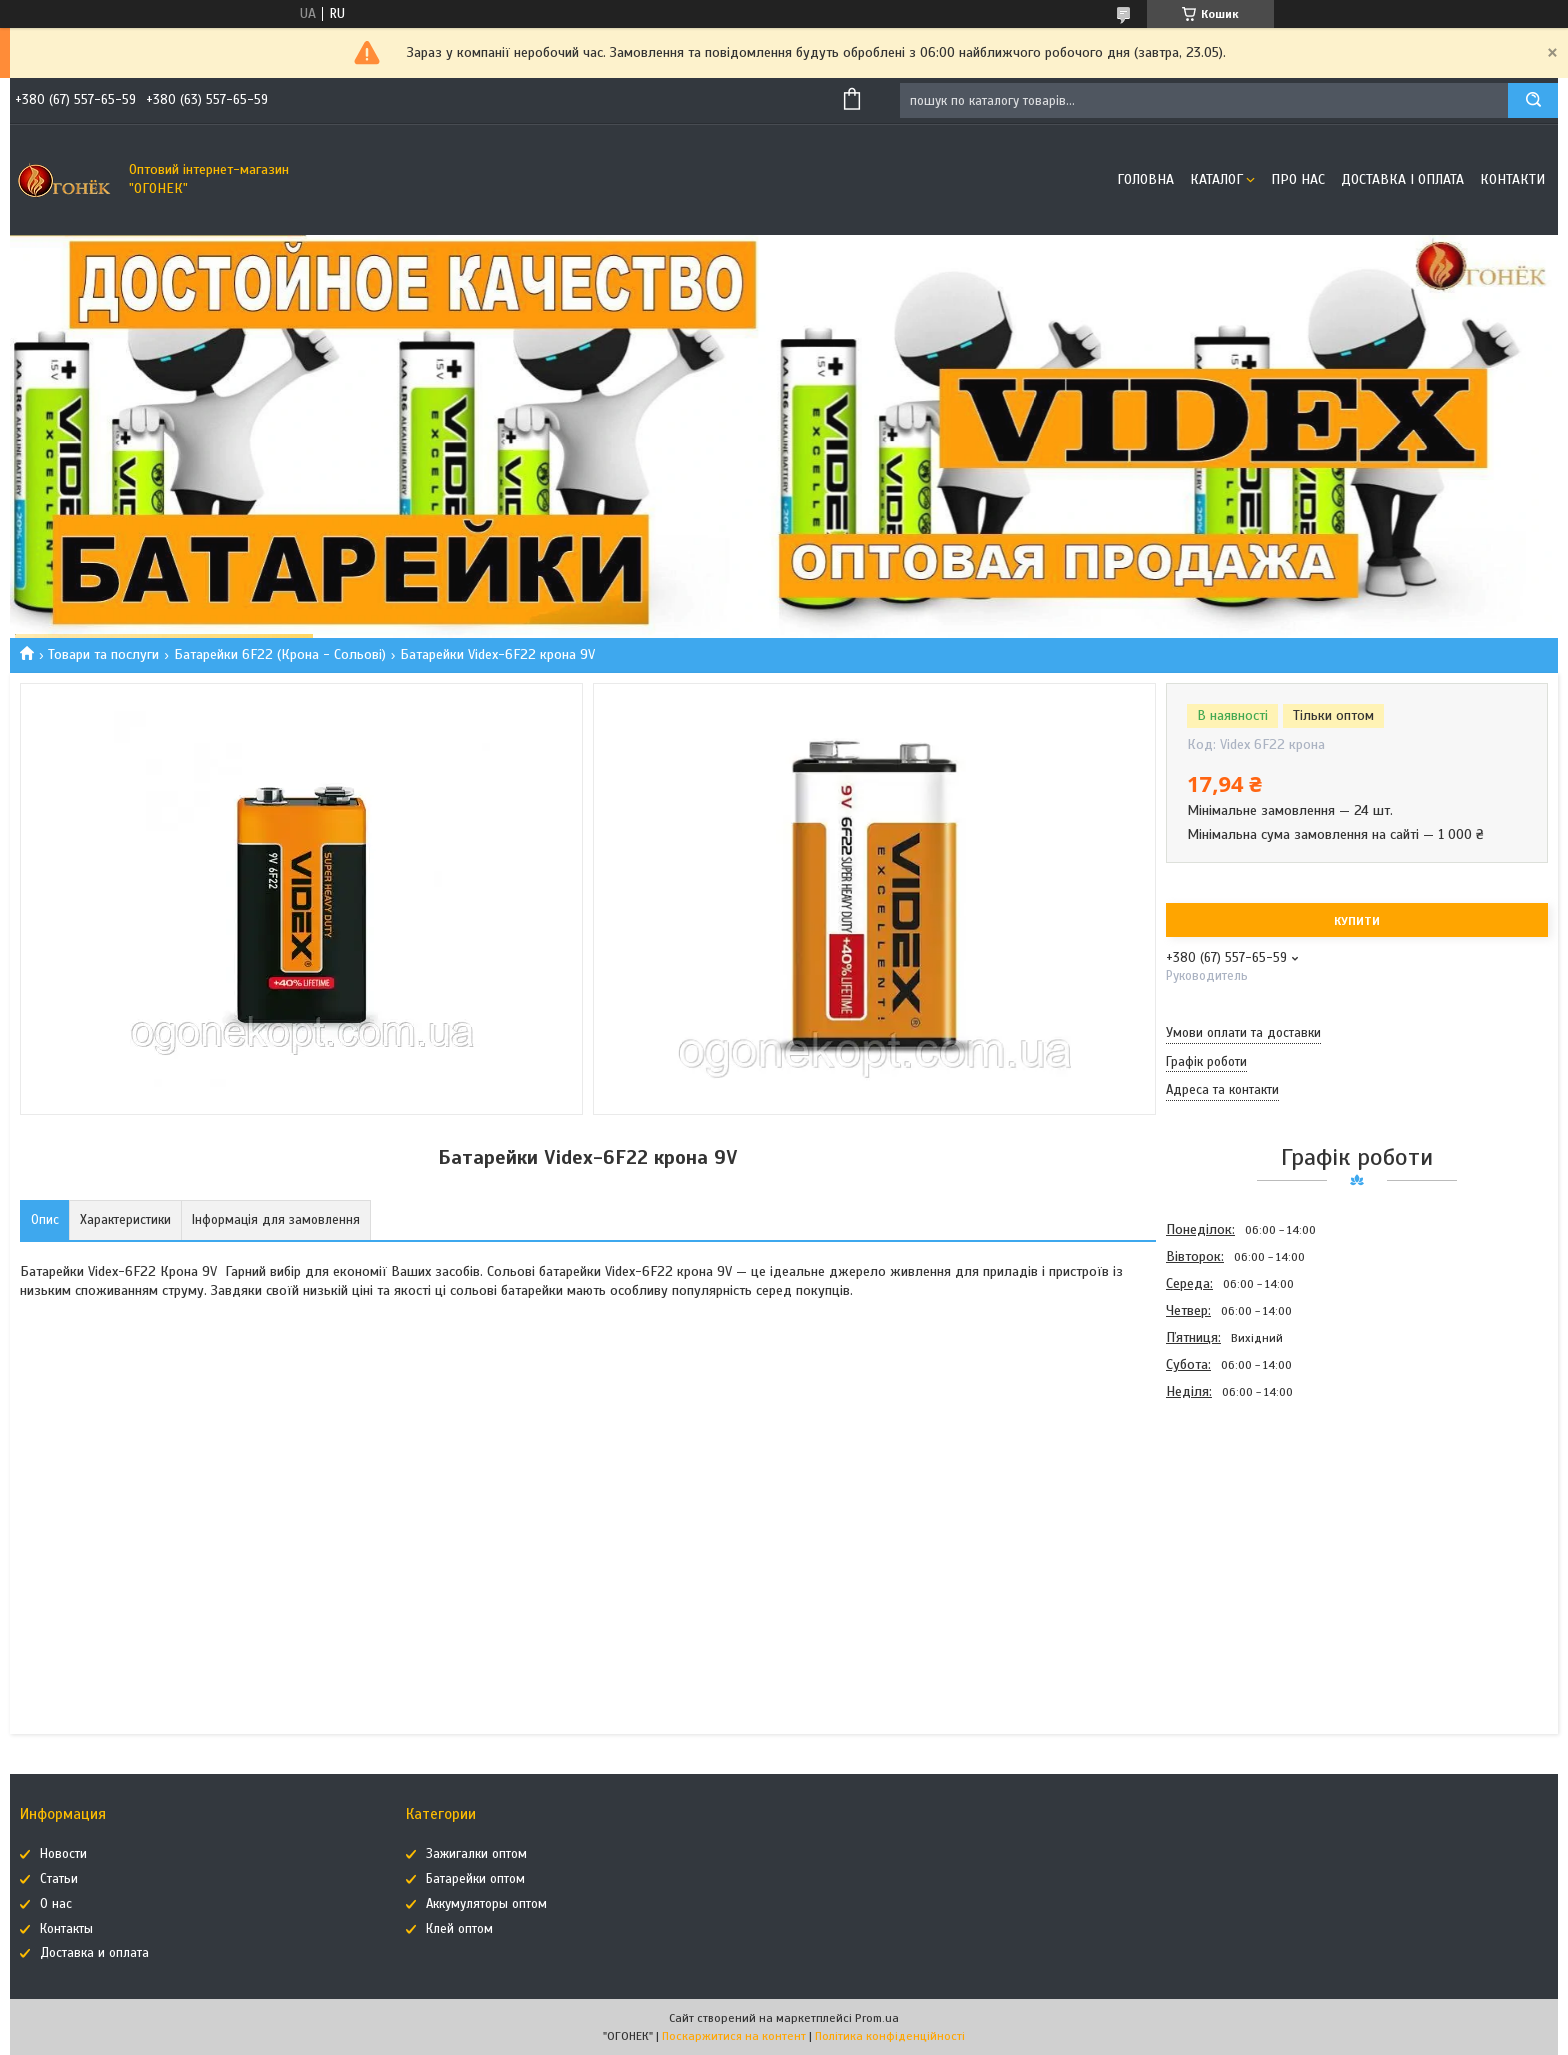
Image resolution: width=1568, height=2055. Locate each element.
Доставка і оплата (1402, 179)
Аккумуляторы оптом (486, 1904)
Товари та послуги (103, 654)
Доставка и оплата (94, 1953)
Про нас (1298, 179)
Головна (1145, 179)
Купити (1357, 921)
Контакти (1512, 179)
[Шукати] (1533, 100)
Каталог (1216, 179)
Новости (63, 1854)
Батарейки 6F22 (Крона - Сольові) (280, 654)
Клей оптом (459, 1929)
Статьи (59, 1879)
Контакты (66, 1929)
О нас (56, 1904)
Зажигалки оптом (476, 1854)
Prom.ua (877, 2018)
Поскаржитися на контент (734, 2036)
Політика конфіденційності (890, 2036)
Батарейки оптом (475, 1879)
